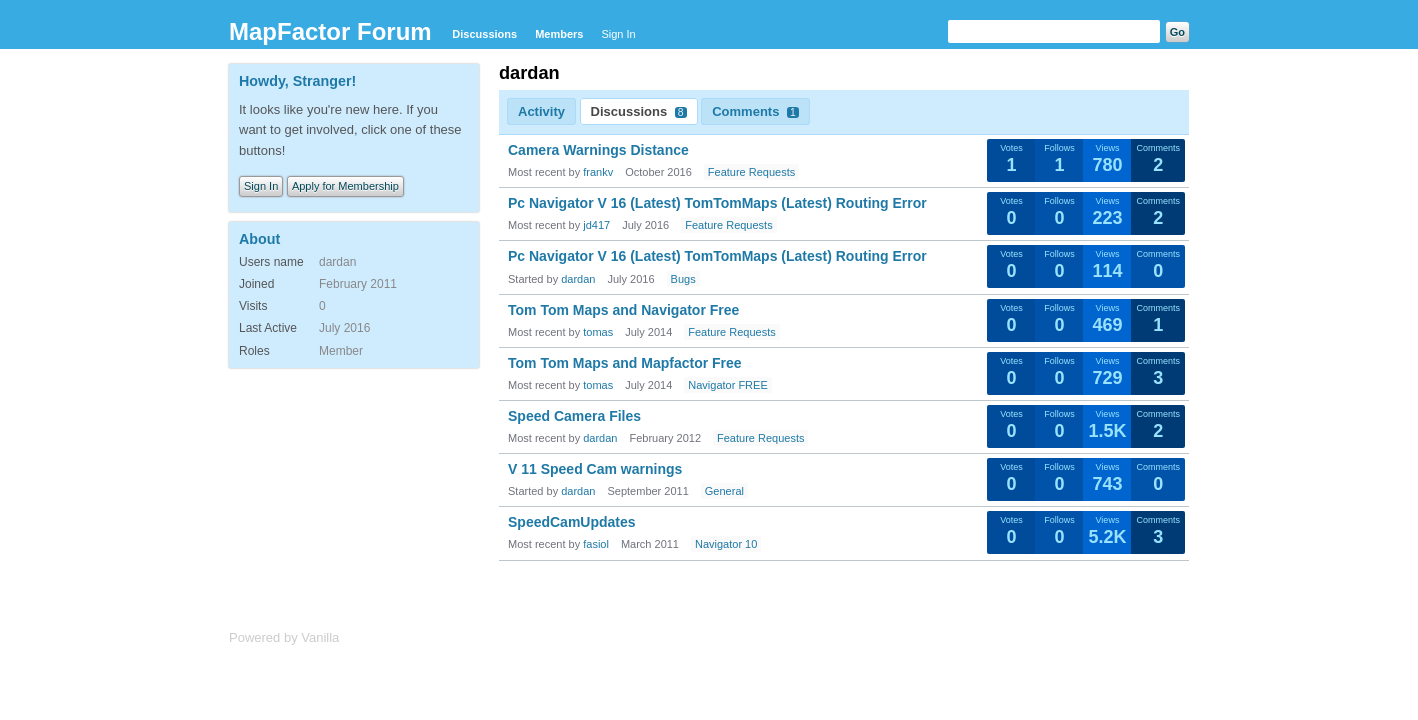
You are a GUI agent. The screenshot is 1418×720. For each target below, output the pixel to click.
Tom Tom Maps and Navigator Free (623, 310)
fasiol (596, 544)
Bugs (683, 279)
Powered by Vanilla (284, 637)
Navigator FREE (727, 385)
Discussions (484, 34)
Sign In (618, 34)
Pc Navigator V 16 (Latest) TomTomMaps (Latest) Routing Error (717, 203)
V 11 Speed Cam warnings (595, 469)
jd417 (596, 225)
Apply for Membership (345, 186)
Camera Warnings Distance (598, 150)
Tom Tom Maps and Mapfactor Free (625, 363)
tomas (598, 332)
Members (559, 34)
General (724, 491)
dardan (578, 279)
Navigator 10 (726, 544)
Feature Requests (751, 172)
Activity (541, 111)
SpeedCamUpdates (572, 522)
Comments (755, 111)
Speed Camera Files (574, 416)
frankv (598, 172)
